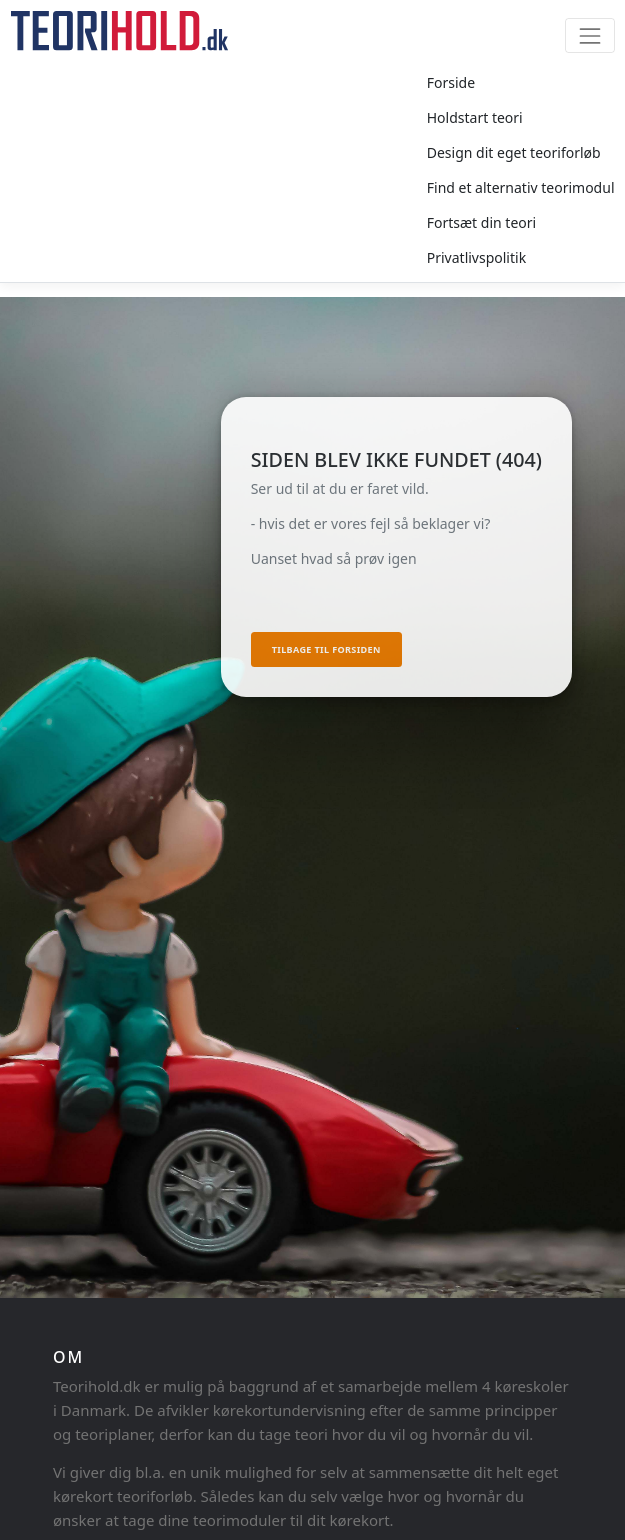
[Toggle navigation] (589, 35)
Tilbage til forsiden (326, 649)
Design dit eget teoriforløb (514, 152)
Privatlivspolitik (476, 257)
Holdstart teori (475, 117)
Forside (451, 82)
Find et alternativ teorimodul (521, 187)
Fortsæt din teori (481, 222)
